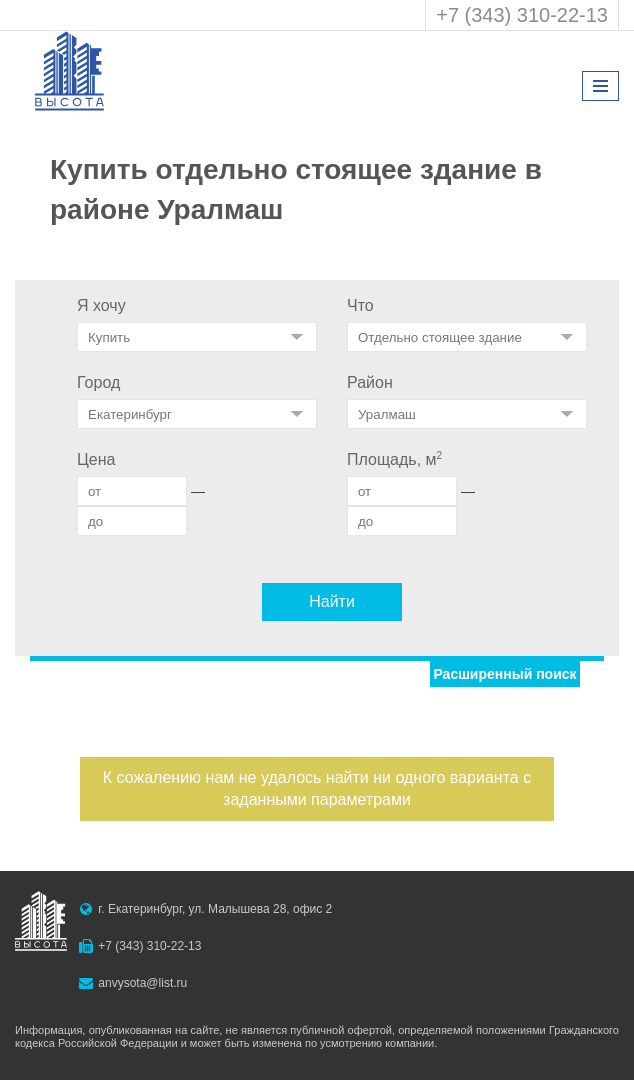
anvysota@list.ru (142, 983)
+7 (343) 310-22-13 (522, 15)
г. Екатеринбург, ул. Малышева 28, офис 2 (215, 909)
